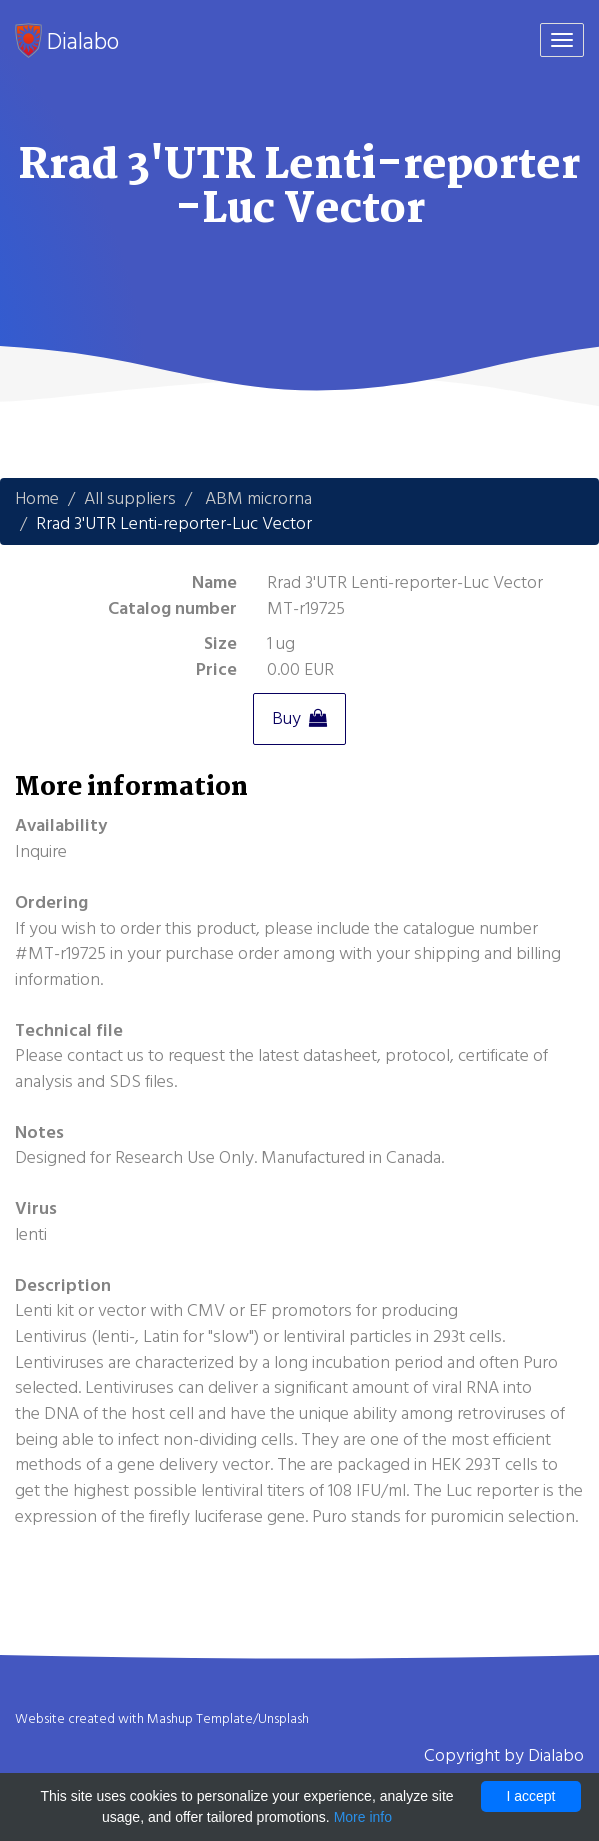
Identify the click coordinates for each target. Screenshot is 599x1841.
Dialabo (67, 41)
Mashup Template (200, 1719)
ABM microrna (258, 498)
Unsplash (283, 1719)
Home (37, 498)
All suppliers (130, 498)
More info (363, 1817)
